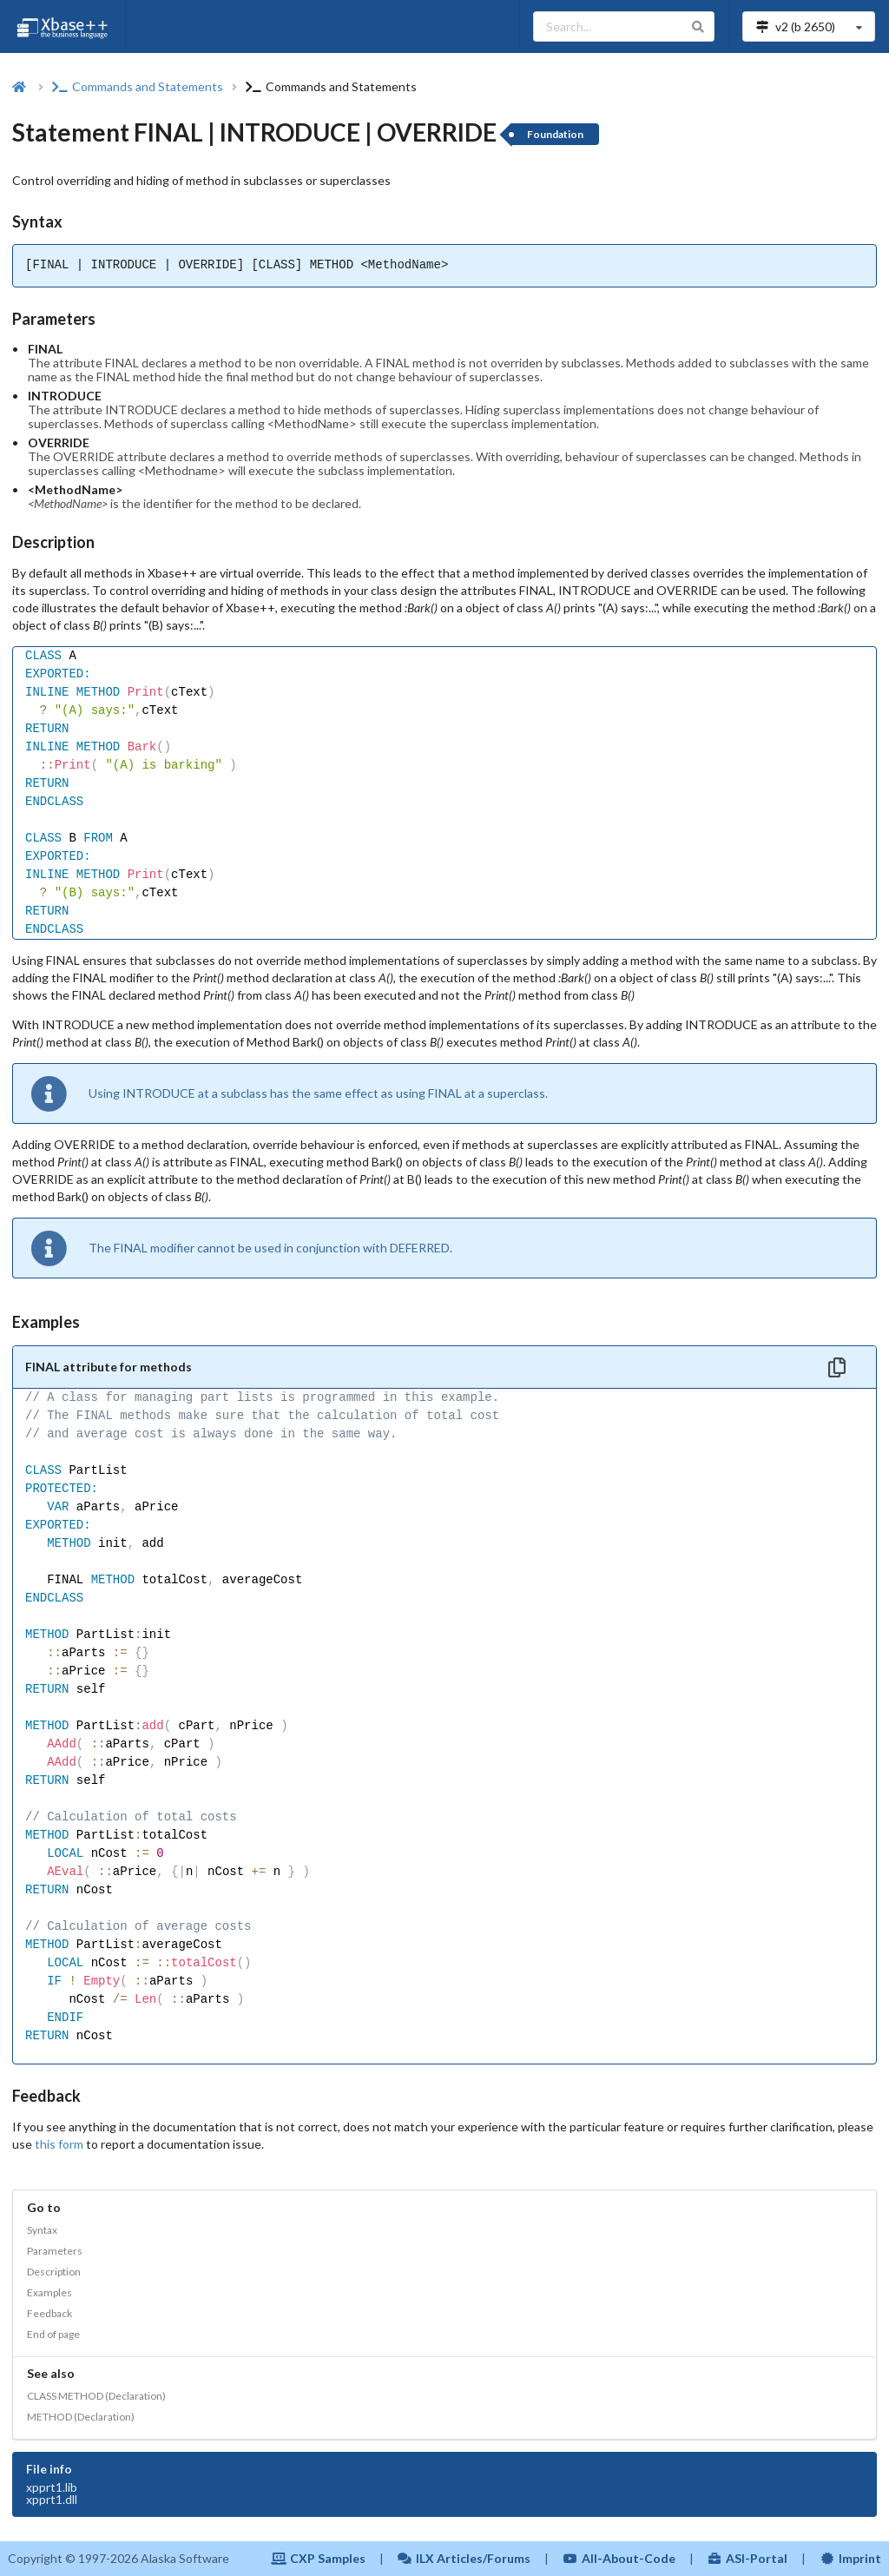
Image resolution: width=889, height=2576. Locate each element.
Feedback (49, 2313)
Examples (49, 2292)
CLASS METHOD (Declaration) (96, 2395)
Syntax (42, 2229)
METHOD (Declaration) (81, 2416)
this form (59, 2144)
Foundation (555, 134)
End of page (53, 2334)
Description (54, 2271)
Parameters (54, 2250)
